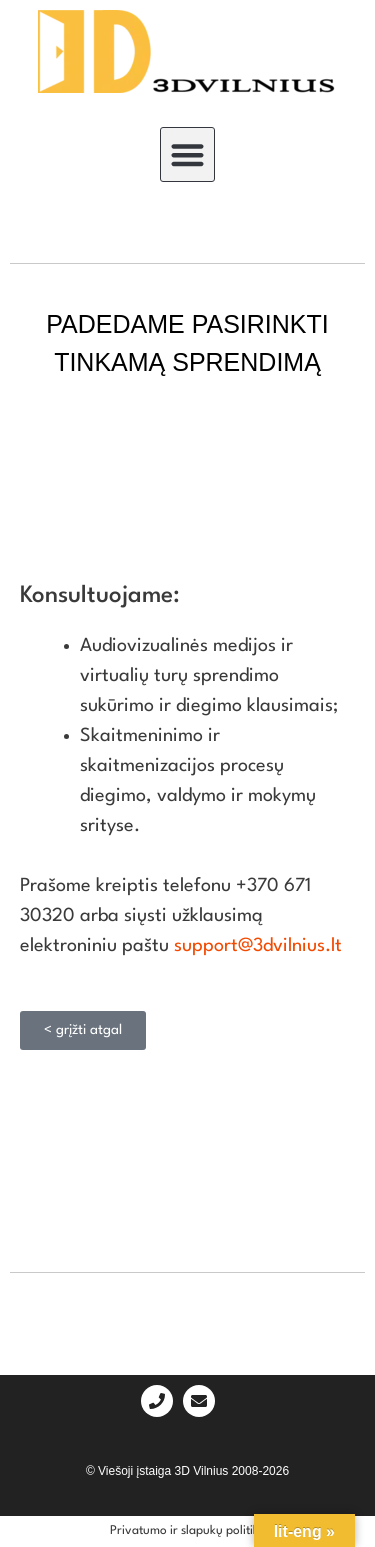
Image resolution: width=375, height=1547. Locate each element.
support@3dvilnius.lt (258, 946)
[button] (187, 154)
